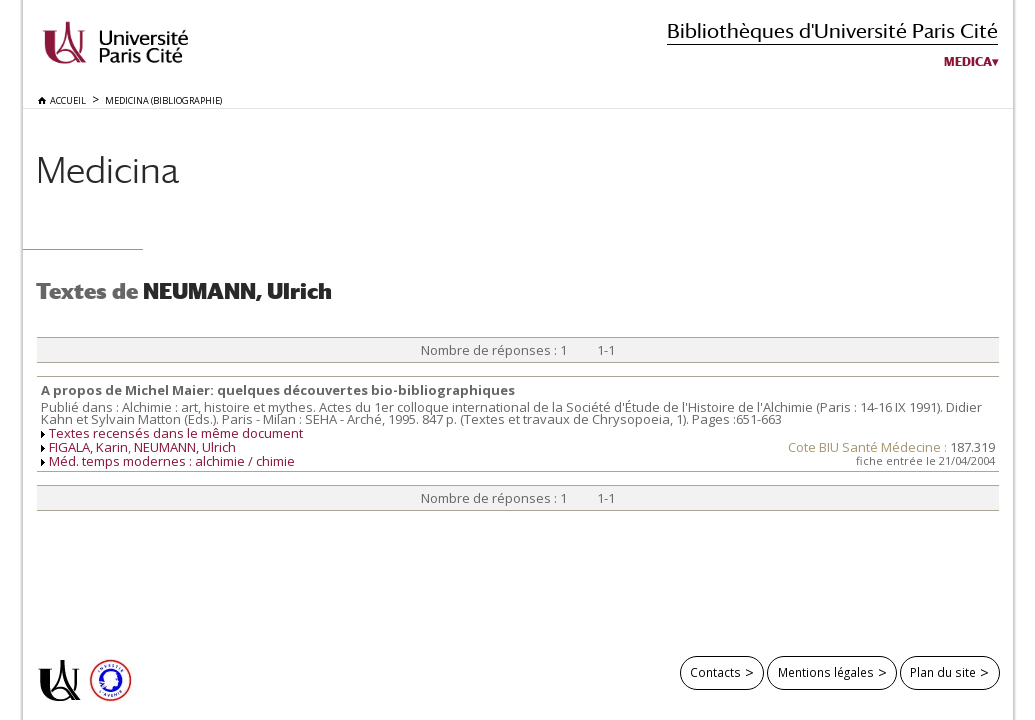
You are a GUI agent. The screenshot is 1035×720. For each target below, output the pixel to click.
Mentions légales (826, 672)
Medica (968, 62)
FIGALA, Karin (88, 447)
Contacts (715, 672)
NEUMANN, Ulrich (185, 447)
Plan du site (943, 672)
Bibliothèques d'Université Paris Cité (832, 30)
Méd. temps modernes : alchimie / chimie (172, 461)
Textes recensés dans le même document (176, 433)
